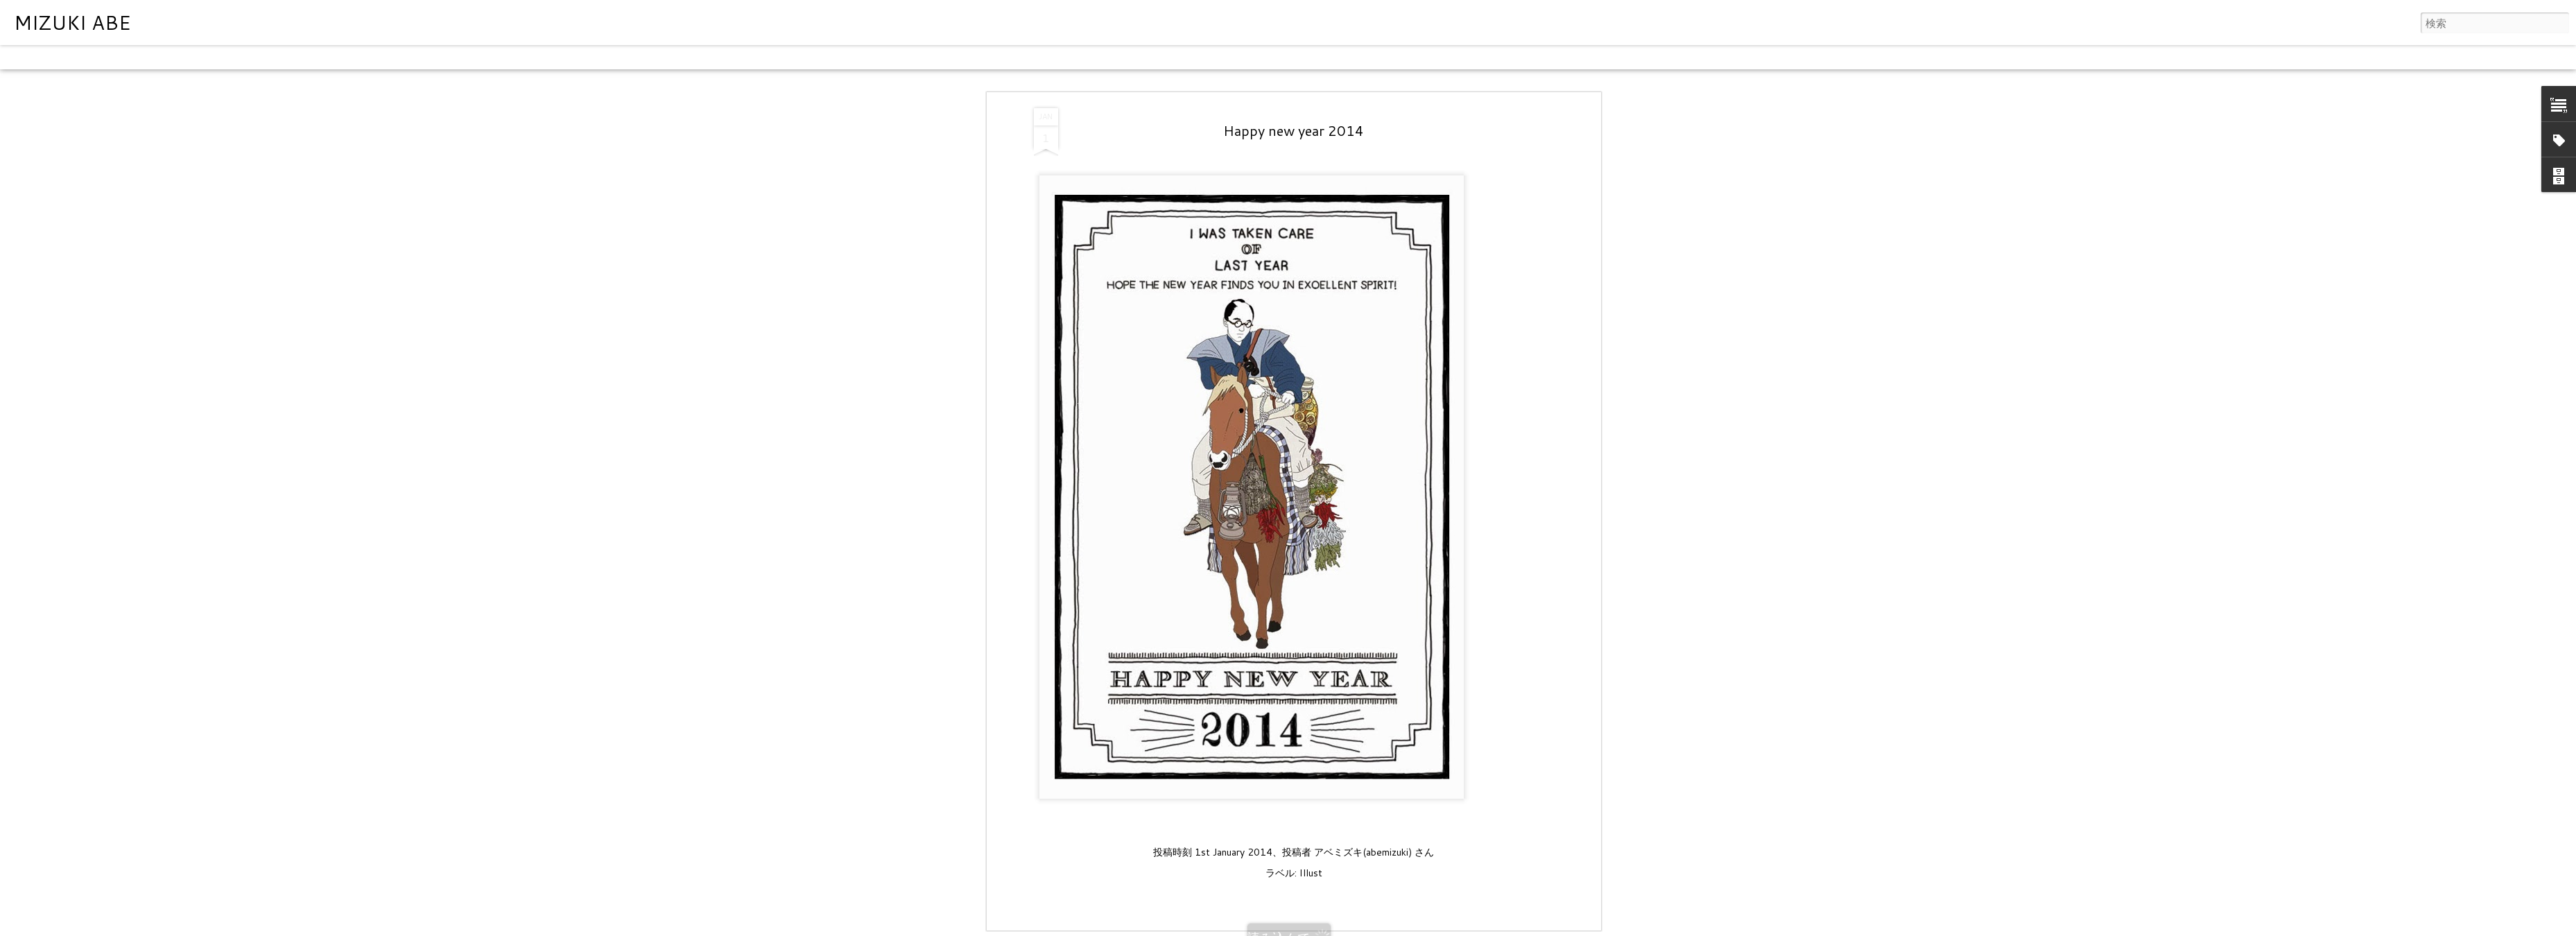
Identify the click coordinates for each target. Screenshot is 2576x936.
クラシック (31, 57)
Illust (1310, 871)
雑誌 (154, 57)
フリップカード (100, 57)
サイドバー (247, 57)
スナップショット (321, 57)
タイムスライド (404, 57)
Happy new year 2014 (1293, 129)
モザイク (193, 57)
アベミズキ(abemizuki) (1363, 851)
